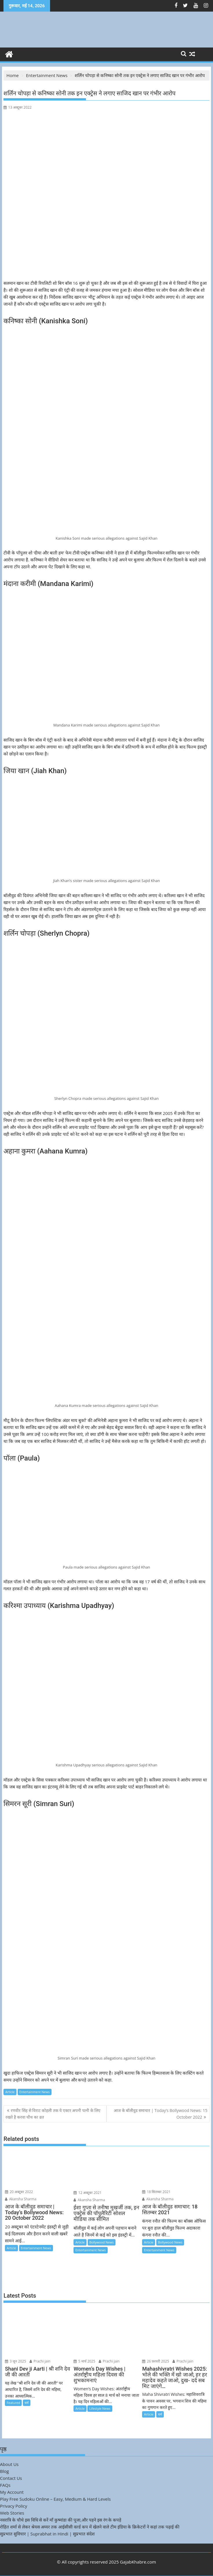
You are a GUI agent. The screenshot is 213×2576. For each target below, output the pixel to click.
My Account (12, 2492)
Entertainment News (34, 2092)
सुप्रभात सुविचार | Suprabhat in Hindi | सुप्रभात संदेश (47, 2534)
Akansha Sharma (20, 2199)
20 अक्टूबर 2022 (19, 2191)
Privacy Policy (13, 2506)
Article (9, 2092)
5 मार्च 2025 (84, 2361)
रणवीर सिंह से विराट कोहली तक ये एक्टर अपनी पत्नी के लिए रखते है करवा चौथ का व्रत (52, 2113)
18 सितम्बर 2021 (156, 2191)
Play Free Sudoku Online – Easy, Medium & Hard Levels (55, 2499)
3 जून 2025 (15, 2361)
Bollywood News (101, 2242)
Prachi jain (40, 2361)
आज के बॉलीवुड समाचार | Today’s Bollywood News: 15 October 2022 (161, 2113)
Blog (4, 2471)
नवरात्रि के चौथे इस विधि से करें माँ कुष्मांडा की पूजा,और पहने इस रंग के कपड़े (60, 2520)
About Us (9, 2464)
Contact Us (11, 2478)
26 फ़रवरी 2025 (155, 2361)
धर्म (27, 2402)
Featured (13, 2402)
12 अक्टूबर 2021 (88, 2192)
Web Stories (12, 2513)
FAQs (5, 2485)
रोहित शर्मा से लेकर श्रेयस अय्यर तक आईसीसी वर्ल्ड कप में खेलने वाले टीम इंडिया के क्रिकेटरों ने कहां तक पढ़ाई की (89, 2527)
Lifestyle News (99, 2408)
